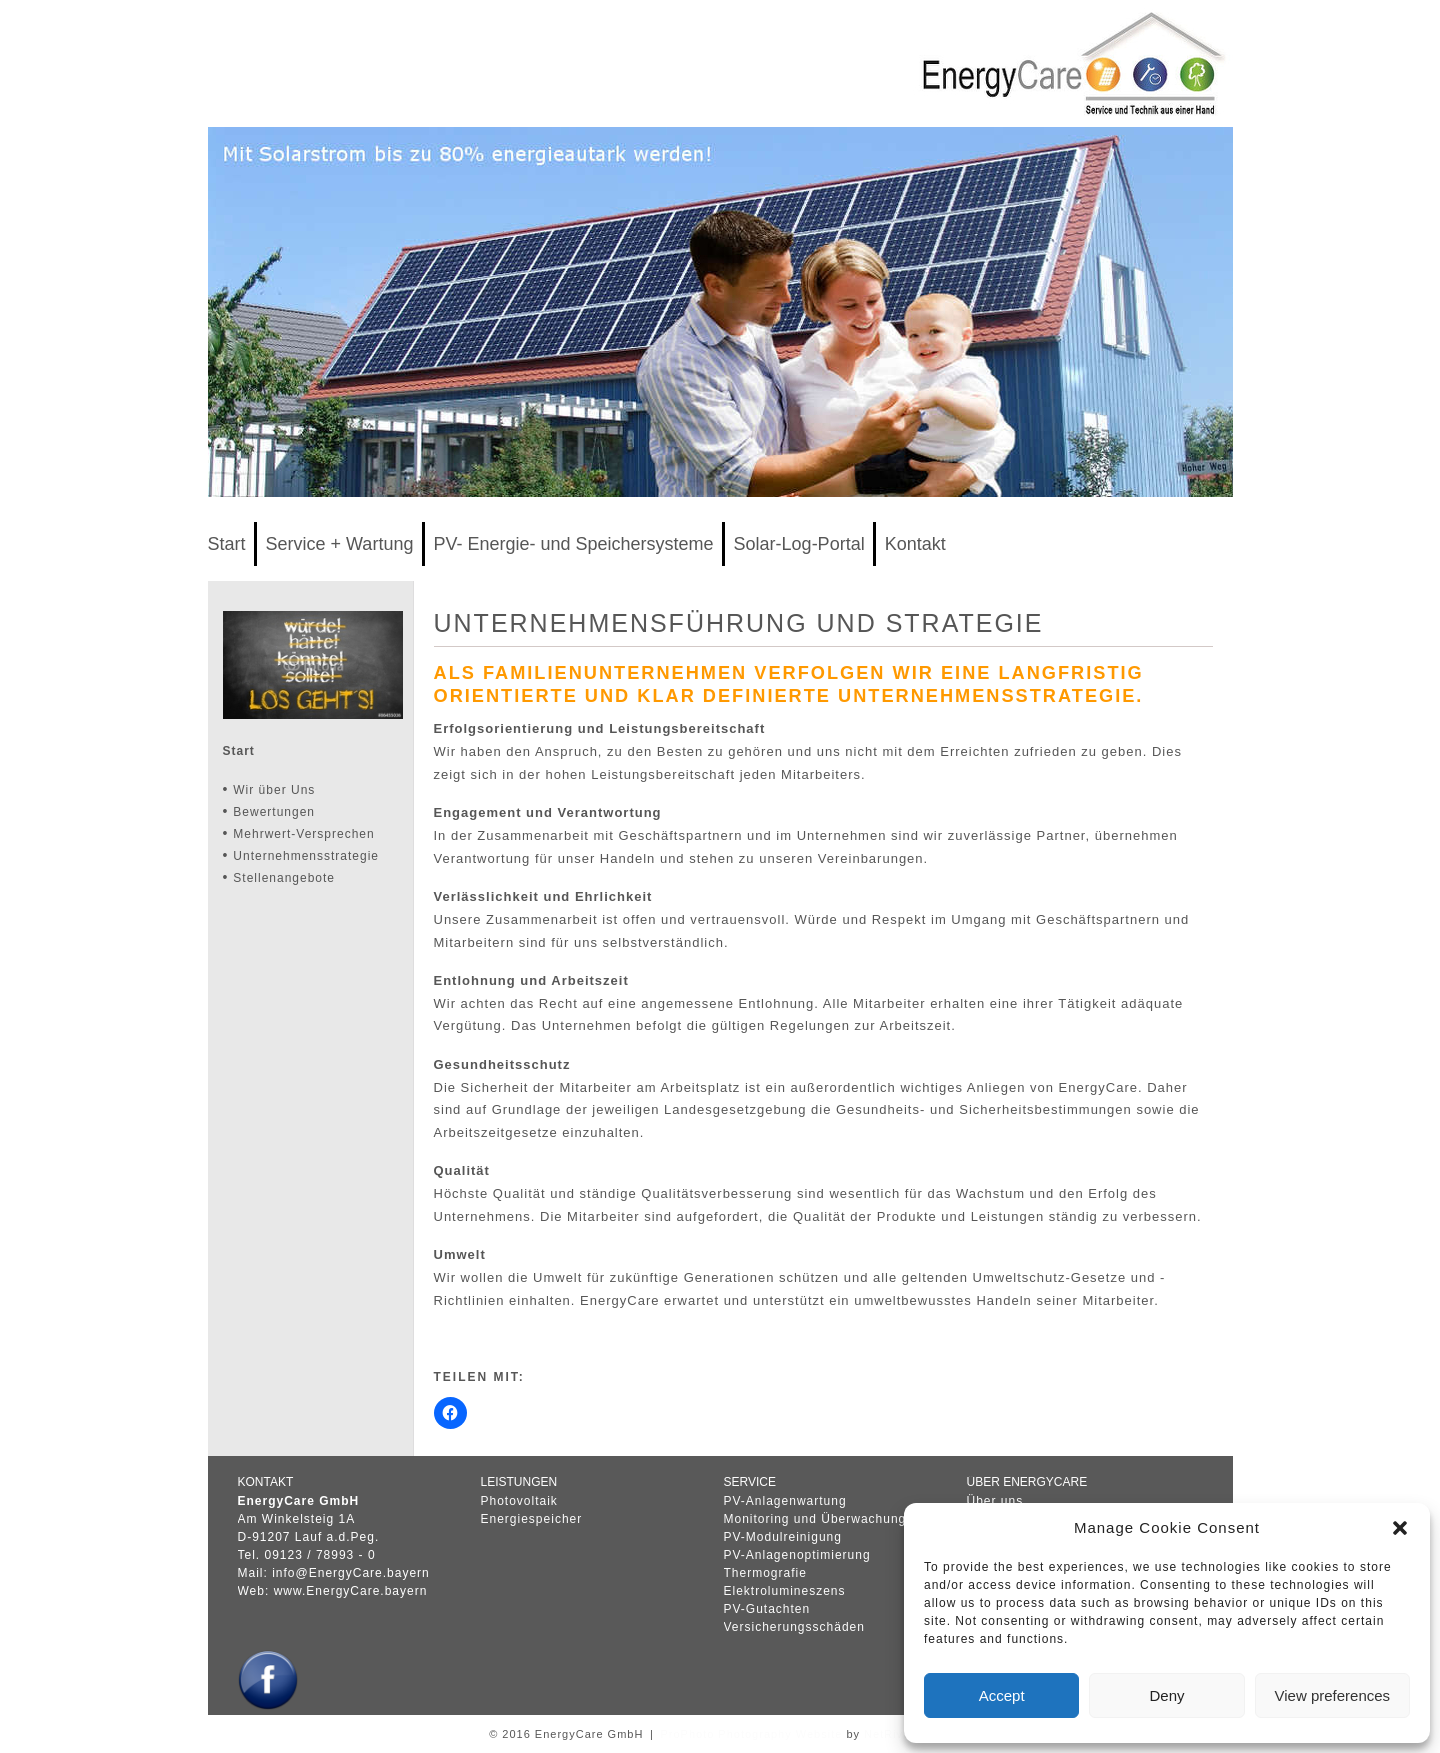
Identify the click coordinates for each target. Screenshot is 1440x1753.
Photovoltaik (519, 1501)
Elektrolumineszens (785, 1591)
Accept (1002, 1695)
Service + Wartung (340, 544)
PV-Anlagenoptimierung (797, 1555)
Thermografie (765, 1573)
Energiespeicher (532, 1519)
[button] (1400, 1528)
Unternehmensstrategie (306, 856)
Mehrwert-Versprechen (303, 834)
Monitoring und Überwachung (815, 1519)
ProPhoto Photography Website (751, 1734)
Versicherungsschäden (794, 1627)
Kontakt (915, 544)
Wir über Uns (274, 790)
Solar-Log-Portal (799, 544)
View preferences (1333, 1695)
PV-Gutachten (767, 1609)
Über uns (995, 1501)
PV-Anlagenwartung (785, 1501)
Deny (1166, 1695)
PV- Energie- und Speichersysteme (573, 544)
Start (227, 544)
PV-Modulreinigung (783, 1537)
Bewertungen (274, 812)
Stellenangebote (284, 878)
